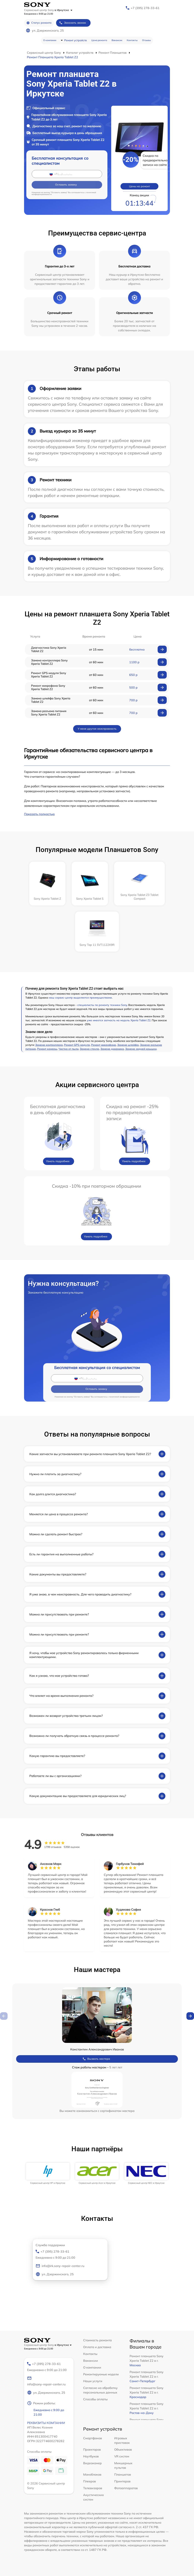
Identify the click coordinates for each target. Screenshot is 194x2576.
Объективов (123, 2449)
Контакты (132, 40)
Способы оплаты (95, 2399)
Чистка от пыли (68, 1049)
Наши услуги (92, 2381)
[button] (190, 2016)
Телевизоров (92, 2488)
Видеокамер (92, 2463)
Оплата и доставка (97, 2347)
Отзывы (146, 40)
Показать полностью (39, 814)
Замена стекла (89, 1049)
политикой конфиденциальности (124, 1397)
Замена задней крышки (140, 1049)
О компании (49, 40)
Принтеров (122, 2481)
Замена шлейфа (128, 1045)
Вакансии (117, 40)
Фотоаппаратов (126, 2488)
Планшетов (122, 2474)
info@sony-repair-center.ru (46, 2381)
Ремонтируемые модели (101, 2374)
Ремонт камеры (47, 1049)
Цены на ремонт (139, 186)
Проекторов (92, 2449)
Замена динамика (112, 1049)
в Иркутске (63, 10)
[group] (47, 2173)
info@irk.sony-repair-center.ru (60, 2266)
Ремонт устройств (75, 40)
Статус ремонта (39, 23)
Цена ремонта (99, 40)
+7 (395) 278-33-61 (145, 8)
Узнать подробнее (58, 1161)
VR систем (121, 2456)
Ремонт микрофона (103, 1045)
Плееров (89, 2481)
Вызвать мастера (96, 2059)
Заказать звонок (72, 23)
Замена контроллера (49, 1045)
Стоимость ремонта (97, 2340)
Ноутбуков (91, 2456)
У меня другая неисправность (97, 728)
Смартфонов (92, 2438)
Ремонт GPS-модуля (77, 1045)
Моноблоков (92, 2474)
